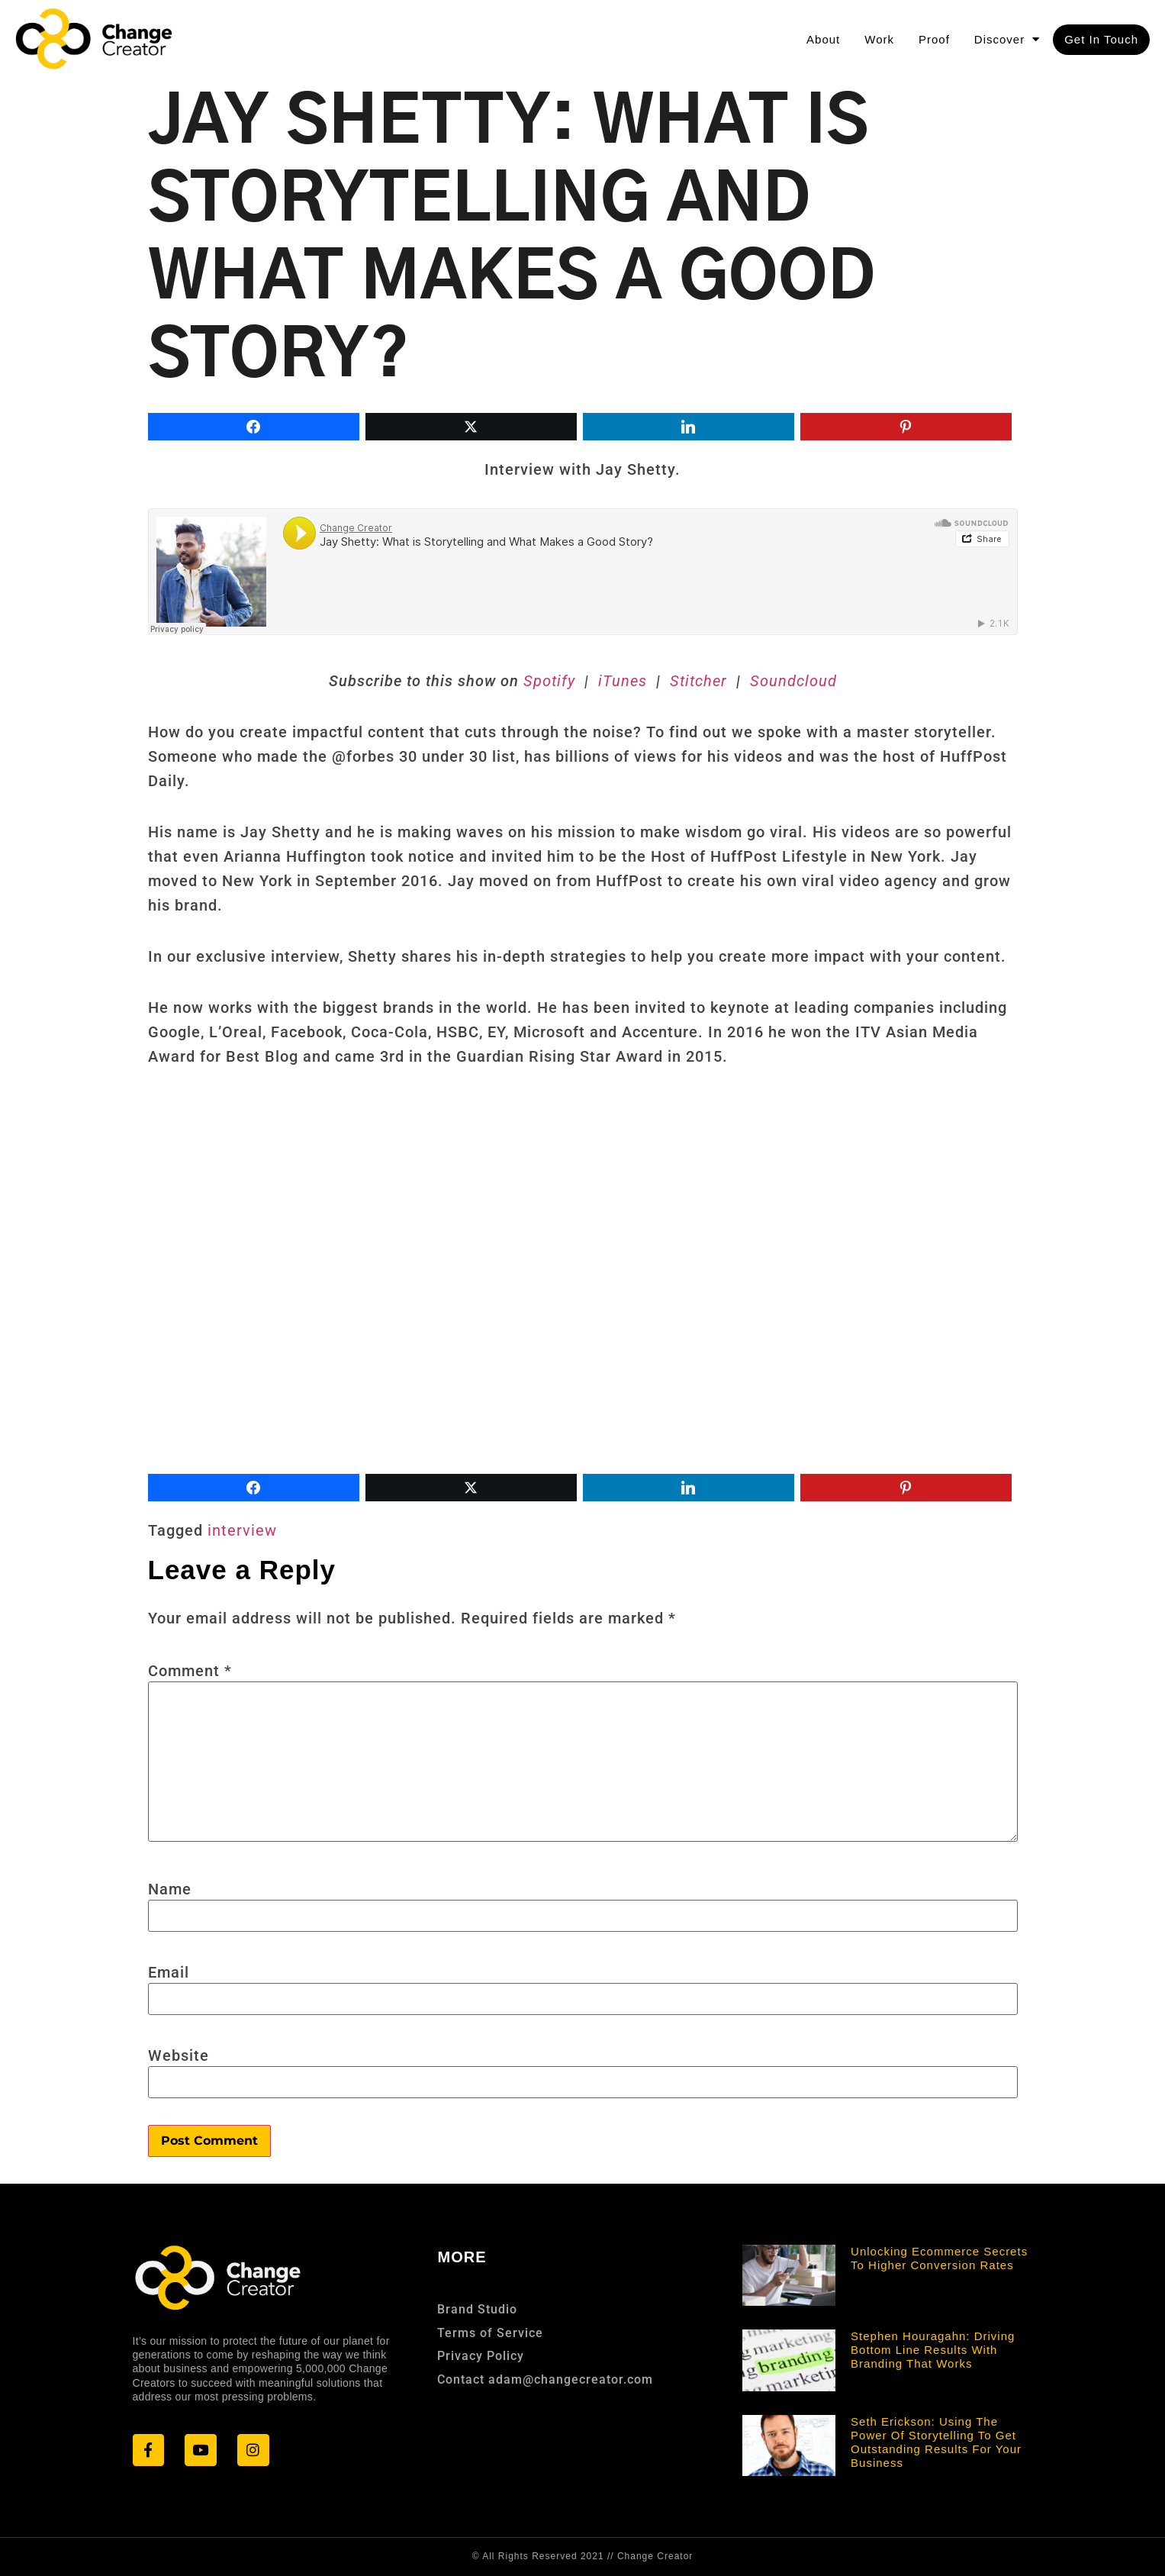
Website (178, 2055)
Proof (934, 39)
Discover (1007, 39)
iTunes (625, 681)
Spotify (549, 681)
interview (242, 1530)
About (823, 39)
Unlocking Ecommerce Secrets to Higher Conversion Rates (939, 2258)
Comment (190, 1670)
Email (168, 1972)
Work (879, 39)
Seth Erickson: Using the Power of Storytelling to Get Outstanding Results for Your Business (936, 2442)
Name (169, 1889)
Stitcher (696, 681)
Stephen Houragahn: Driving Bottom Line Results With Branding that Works (933, 2349)
